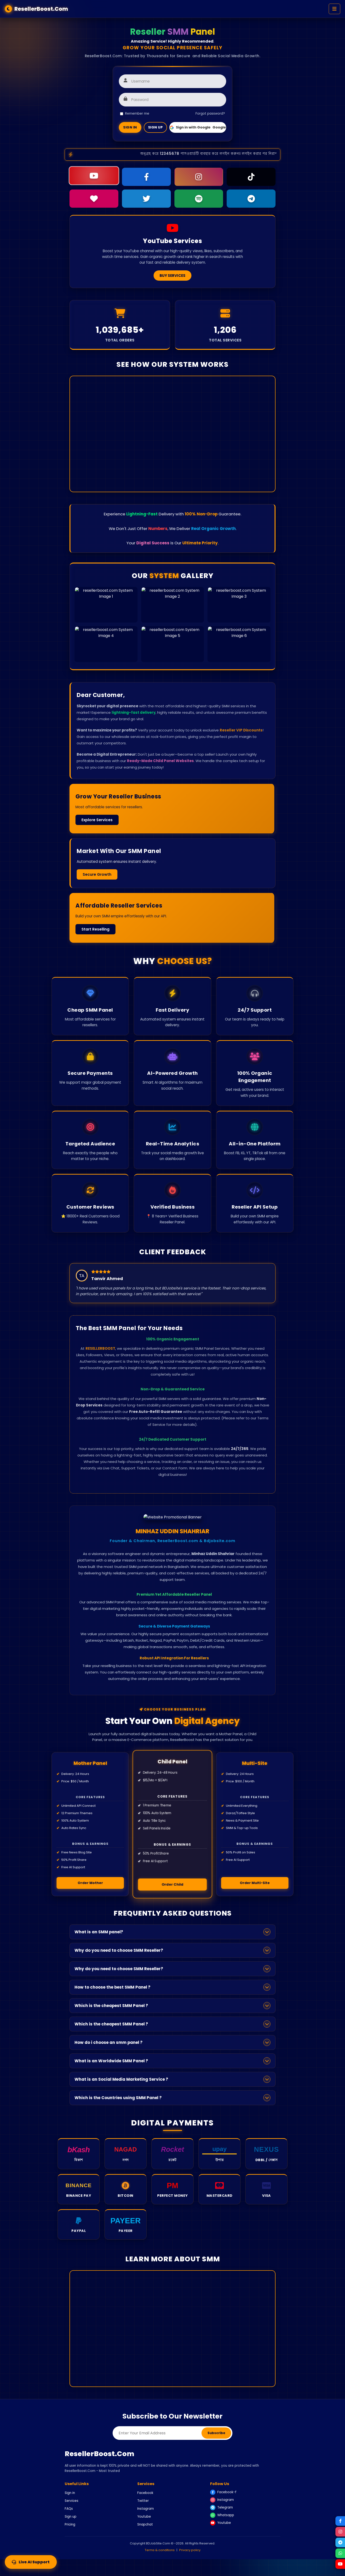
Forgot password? (210, 113)
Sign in (130, 127)
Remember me (134, 113)
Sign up (155, 127)
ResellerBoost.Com (36, 9)
